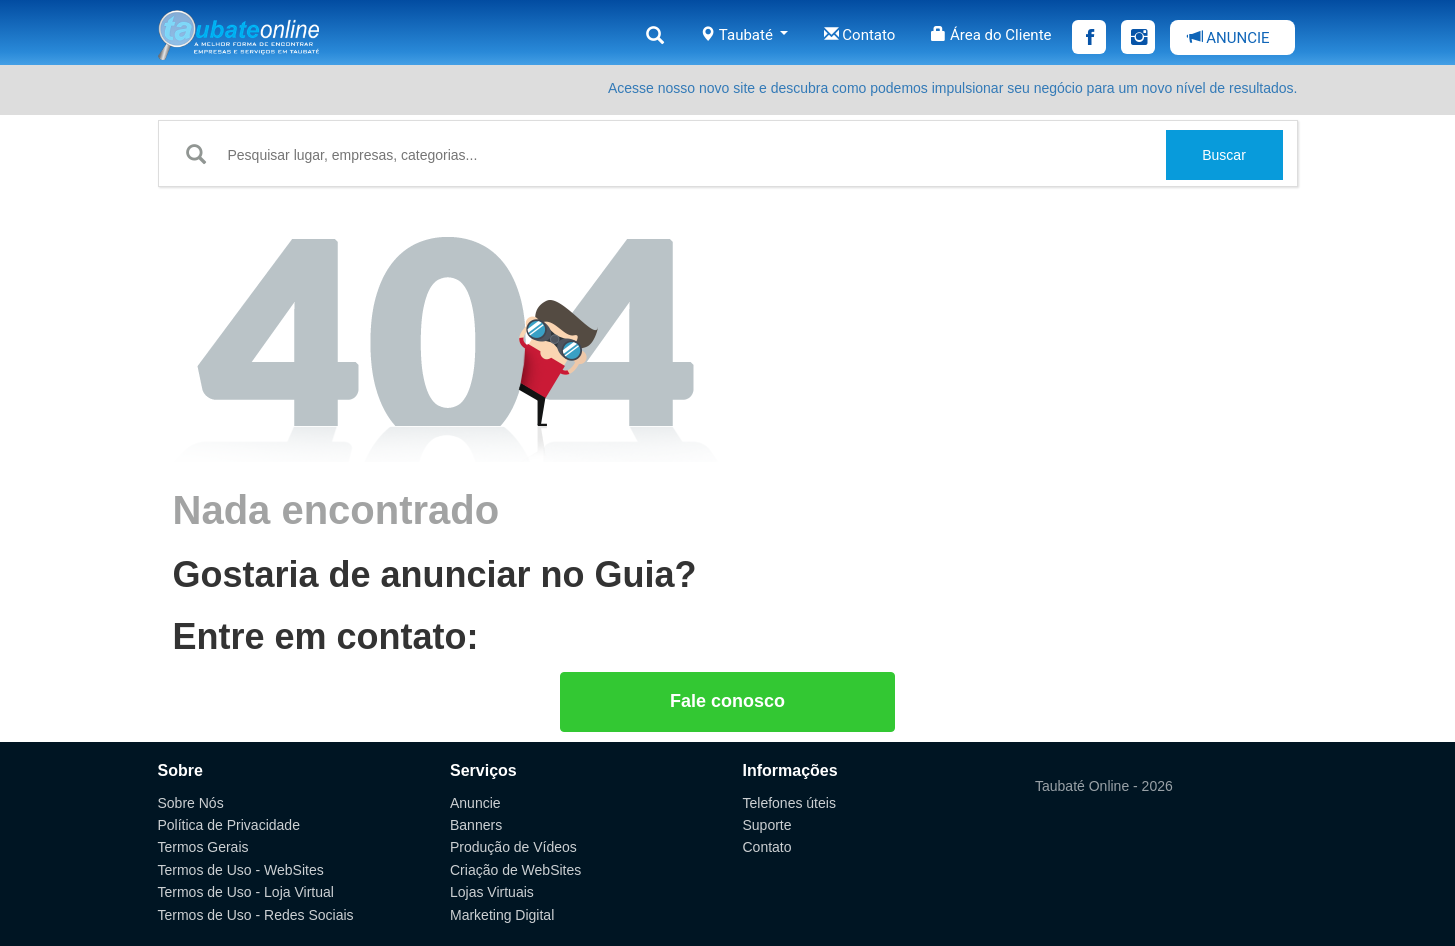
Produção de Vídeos (513, 847)
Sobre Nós (191, 803)
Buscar (1224, 155)
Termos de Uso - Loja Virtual (246, 892)
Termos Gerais (203, 847)
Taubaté (743, 35)
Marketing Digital (502, 915)
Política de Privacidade (229, 825)
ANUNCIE (1229, 38)
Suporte (767, 825)
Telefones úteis (789, 803)
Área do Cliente (991, 35)
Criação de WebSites (515, 870)
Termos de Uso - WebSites (241, 870)
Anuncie (475, 803)
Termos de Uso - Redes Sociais (256, 915)
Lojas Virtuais (492, 892)
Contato (860, 35)
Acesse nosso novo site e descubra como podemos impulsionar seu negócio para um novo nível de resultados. (953, 88)
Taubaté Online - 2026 (1104, 786)
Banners (476, 825)
